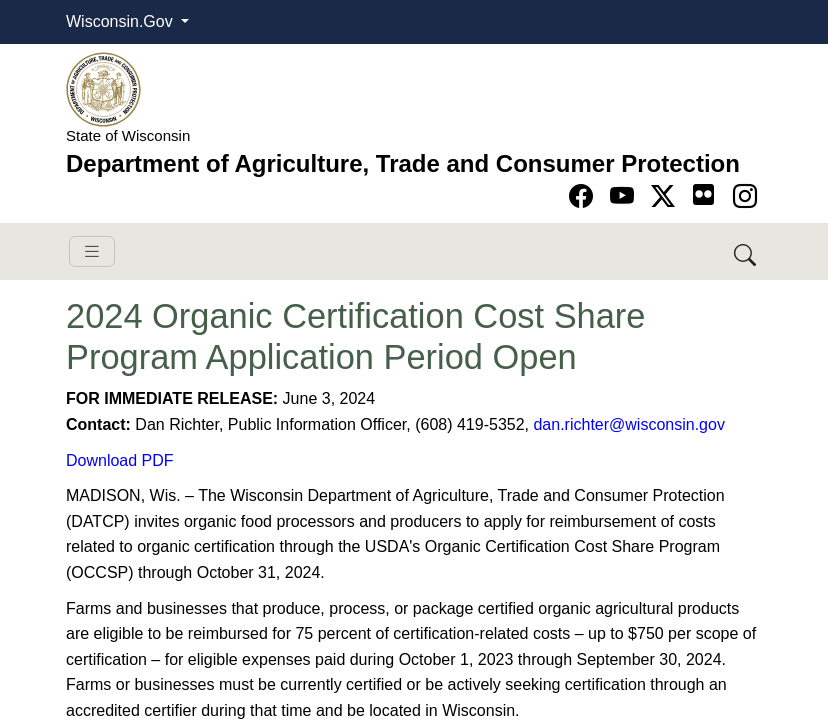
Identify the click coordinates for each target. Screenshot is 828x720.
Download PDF (120, 460)
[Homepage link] (103, 88)
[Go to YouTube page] (625, 196)
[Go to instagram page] (745, 196)
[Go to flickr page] (703, 194)
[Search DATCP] (746, 251)
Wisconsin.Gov (121, 21)
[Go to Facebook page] (584, 196)
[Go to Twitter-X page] (666, 196)
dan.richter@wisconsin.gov (628, 424)
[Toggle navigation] (92, 251)
